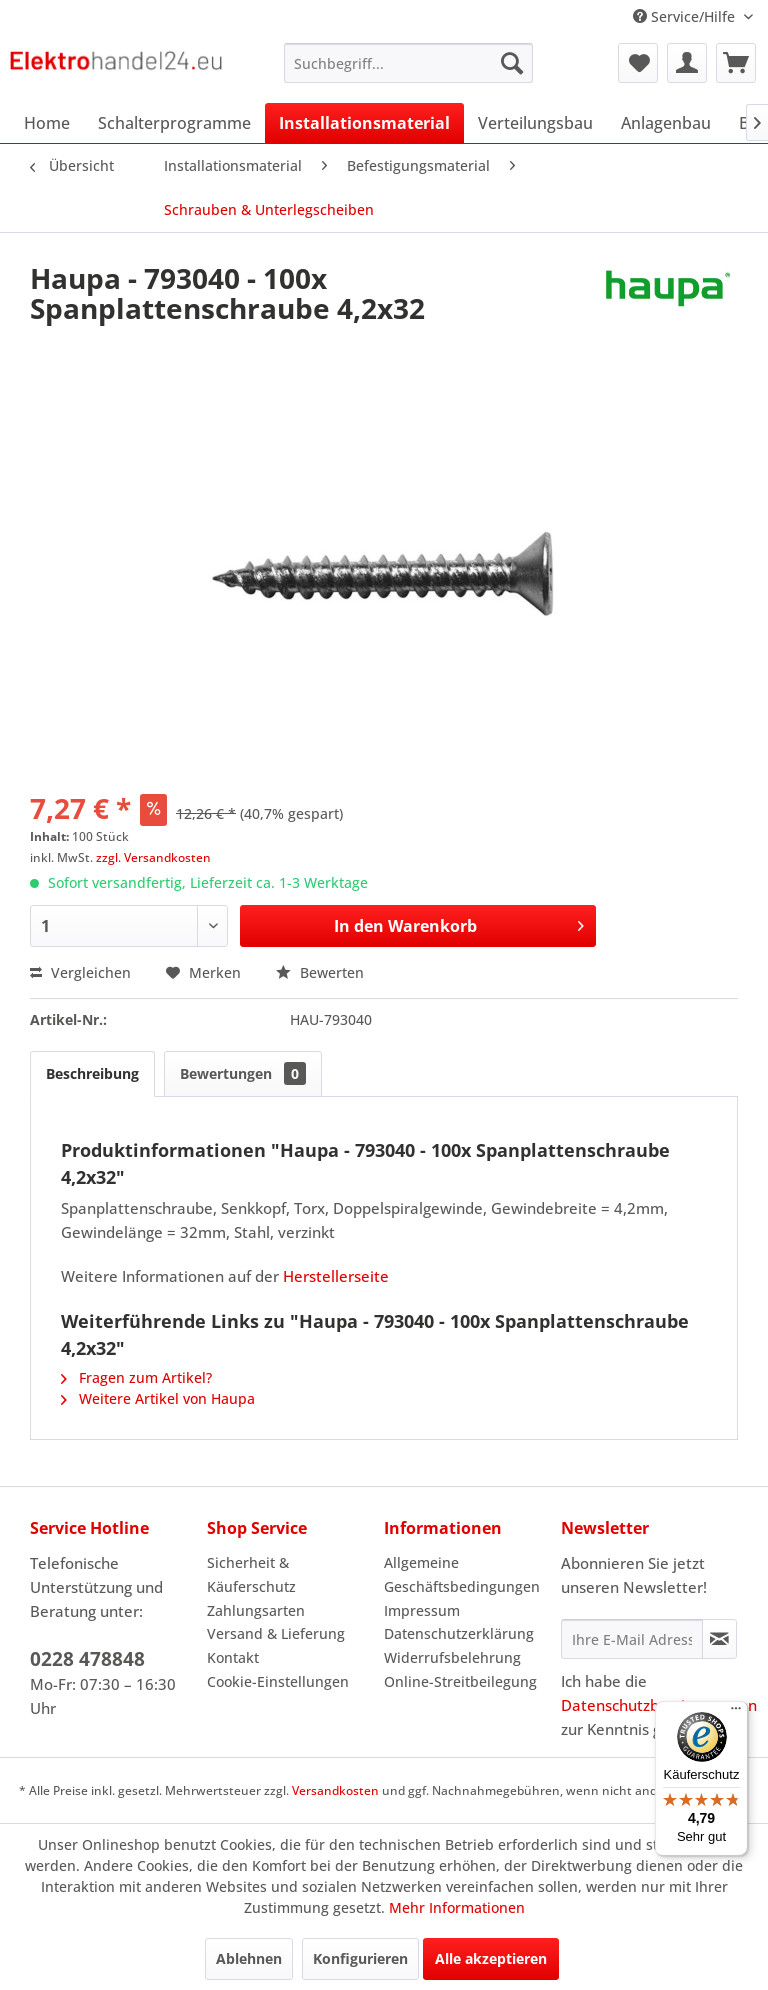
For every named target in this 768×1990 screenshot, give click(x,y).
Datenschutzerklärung (459, 1633)
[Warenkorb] (736, 63)
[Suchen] (512, 63)
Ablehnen (249, 1958)
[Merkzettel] (638, 63)
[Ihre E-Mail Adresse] (632, 1639)
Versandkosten (335, 1790)
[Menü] (736, 1713)
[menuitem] (409, 63)
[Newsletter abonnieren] (719, 1639)
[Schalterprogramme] (174, 123)
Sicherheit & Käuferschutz (251, 1574)
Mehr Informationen (457, 1907)
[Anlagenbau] (666, 123)
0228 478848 (87, 1659)
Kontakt (233, 1657)
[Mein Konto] (687, 63)
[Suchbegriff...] (409, 63)
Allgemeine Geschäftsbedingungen (462, 1574)
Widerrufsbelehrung (452, 1657)
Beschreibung (92, 1073)
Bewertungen (243, 1073)
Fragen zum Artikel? (136, 1377)
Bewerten (320, 972)
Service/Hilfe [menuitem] (686, 16)
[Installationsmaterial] (364, 123)
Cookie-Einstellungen (278, 1681)
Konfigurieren (360, 1958)
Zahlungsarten (256, 1610)
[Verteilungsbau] (535, 123)
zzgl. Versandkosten (153, 857)
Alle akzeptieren (491, 1958)
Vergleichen (80, 972)
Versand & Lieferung (276, 1633)
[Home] (47, 123)
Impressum (422, 1610)
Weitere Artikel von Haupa (158, 1398)
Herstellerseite (336, 1276)
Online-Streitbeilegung (460, 1681)
